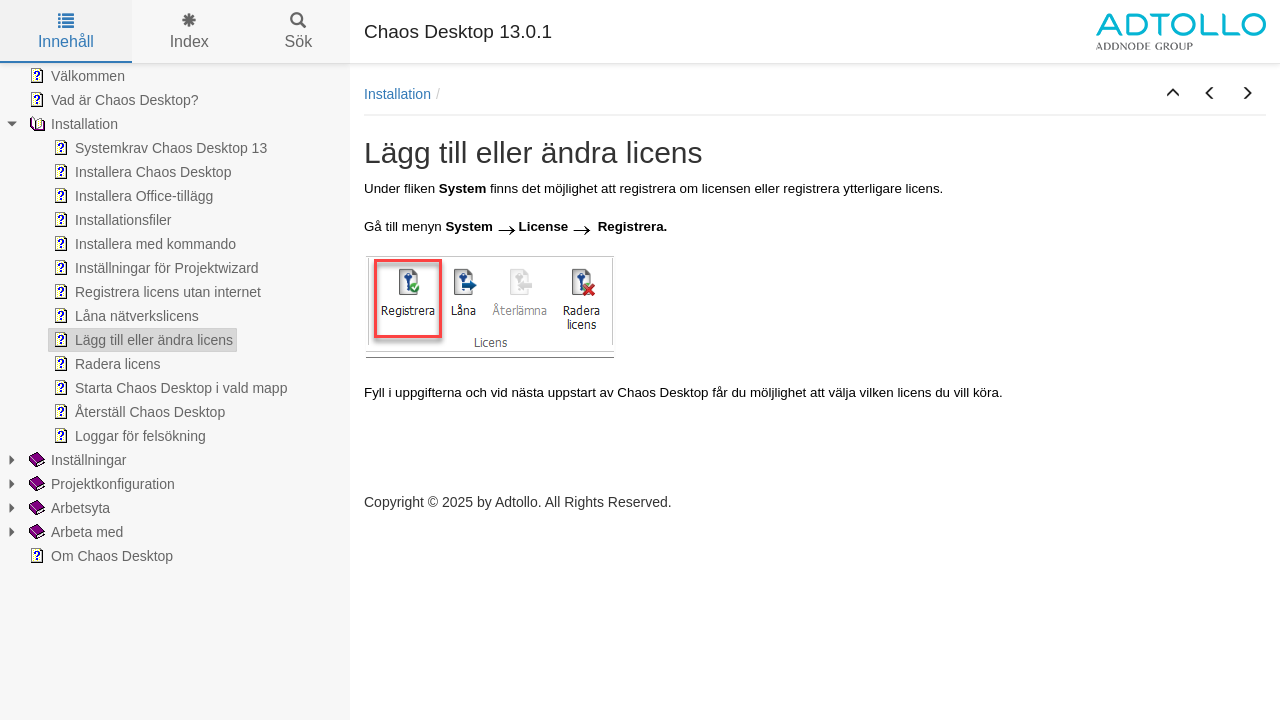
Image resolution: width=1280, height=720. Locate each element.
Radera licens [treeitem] (105, 364)
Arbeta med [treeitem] (74, 532)
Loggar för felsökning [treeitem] (127, 436)
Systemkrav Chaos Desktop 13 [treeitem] (158, 148)
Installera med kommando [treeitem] (142, 244)
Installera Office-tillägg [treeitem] (131, 196)
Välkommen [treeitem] (75, 76)
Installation (397, 94)
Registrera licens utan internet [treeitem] (155, 292)
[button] (1173, 94)
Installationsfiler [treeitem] (110, 220)
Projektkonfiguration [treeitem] (100, 484)
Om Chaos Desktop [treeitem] (99, 556)
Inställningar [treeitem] (76, 460)
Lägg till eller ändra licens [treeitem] (141, 340)
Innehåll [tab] (66, 31)
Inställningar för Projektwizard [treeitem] (154, 268)
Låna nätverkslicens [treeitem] (124, 316)
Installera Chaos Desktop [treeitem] (140, 172)
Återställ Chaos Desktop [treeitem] (137, 412)
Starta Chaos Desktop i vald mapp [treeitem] (168, 388)
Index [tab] (189, 31)
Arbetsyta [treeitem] (67, 508)
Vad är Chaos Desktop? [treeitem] (112, 100)
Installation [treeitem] (71, 124)
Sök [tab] (299, 31)
